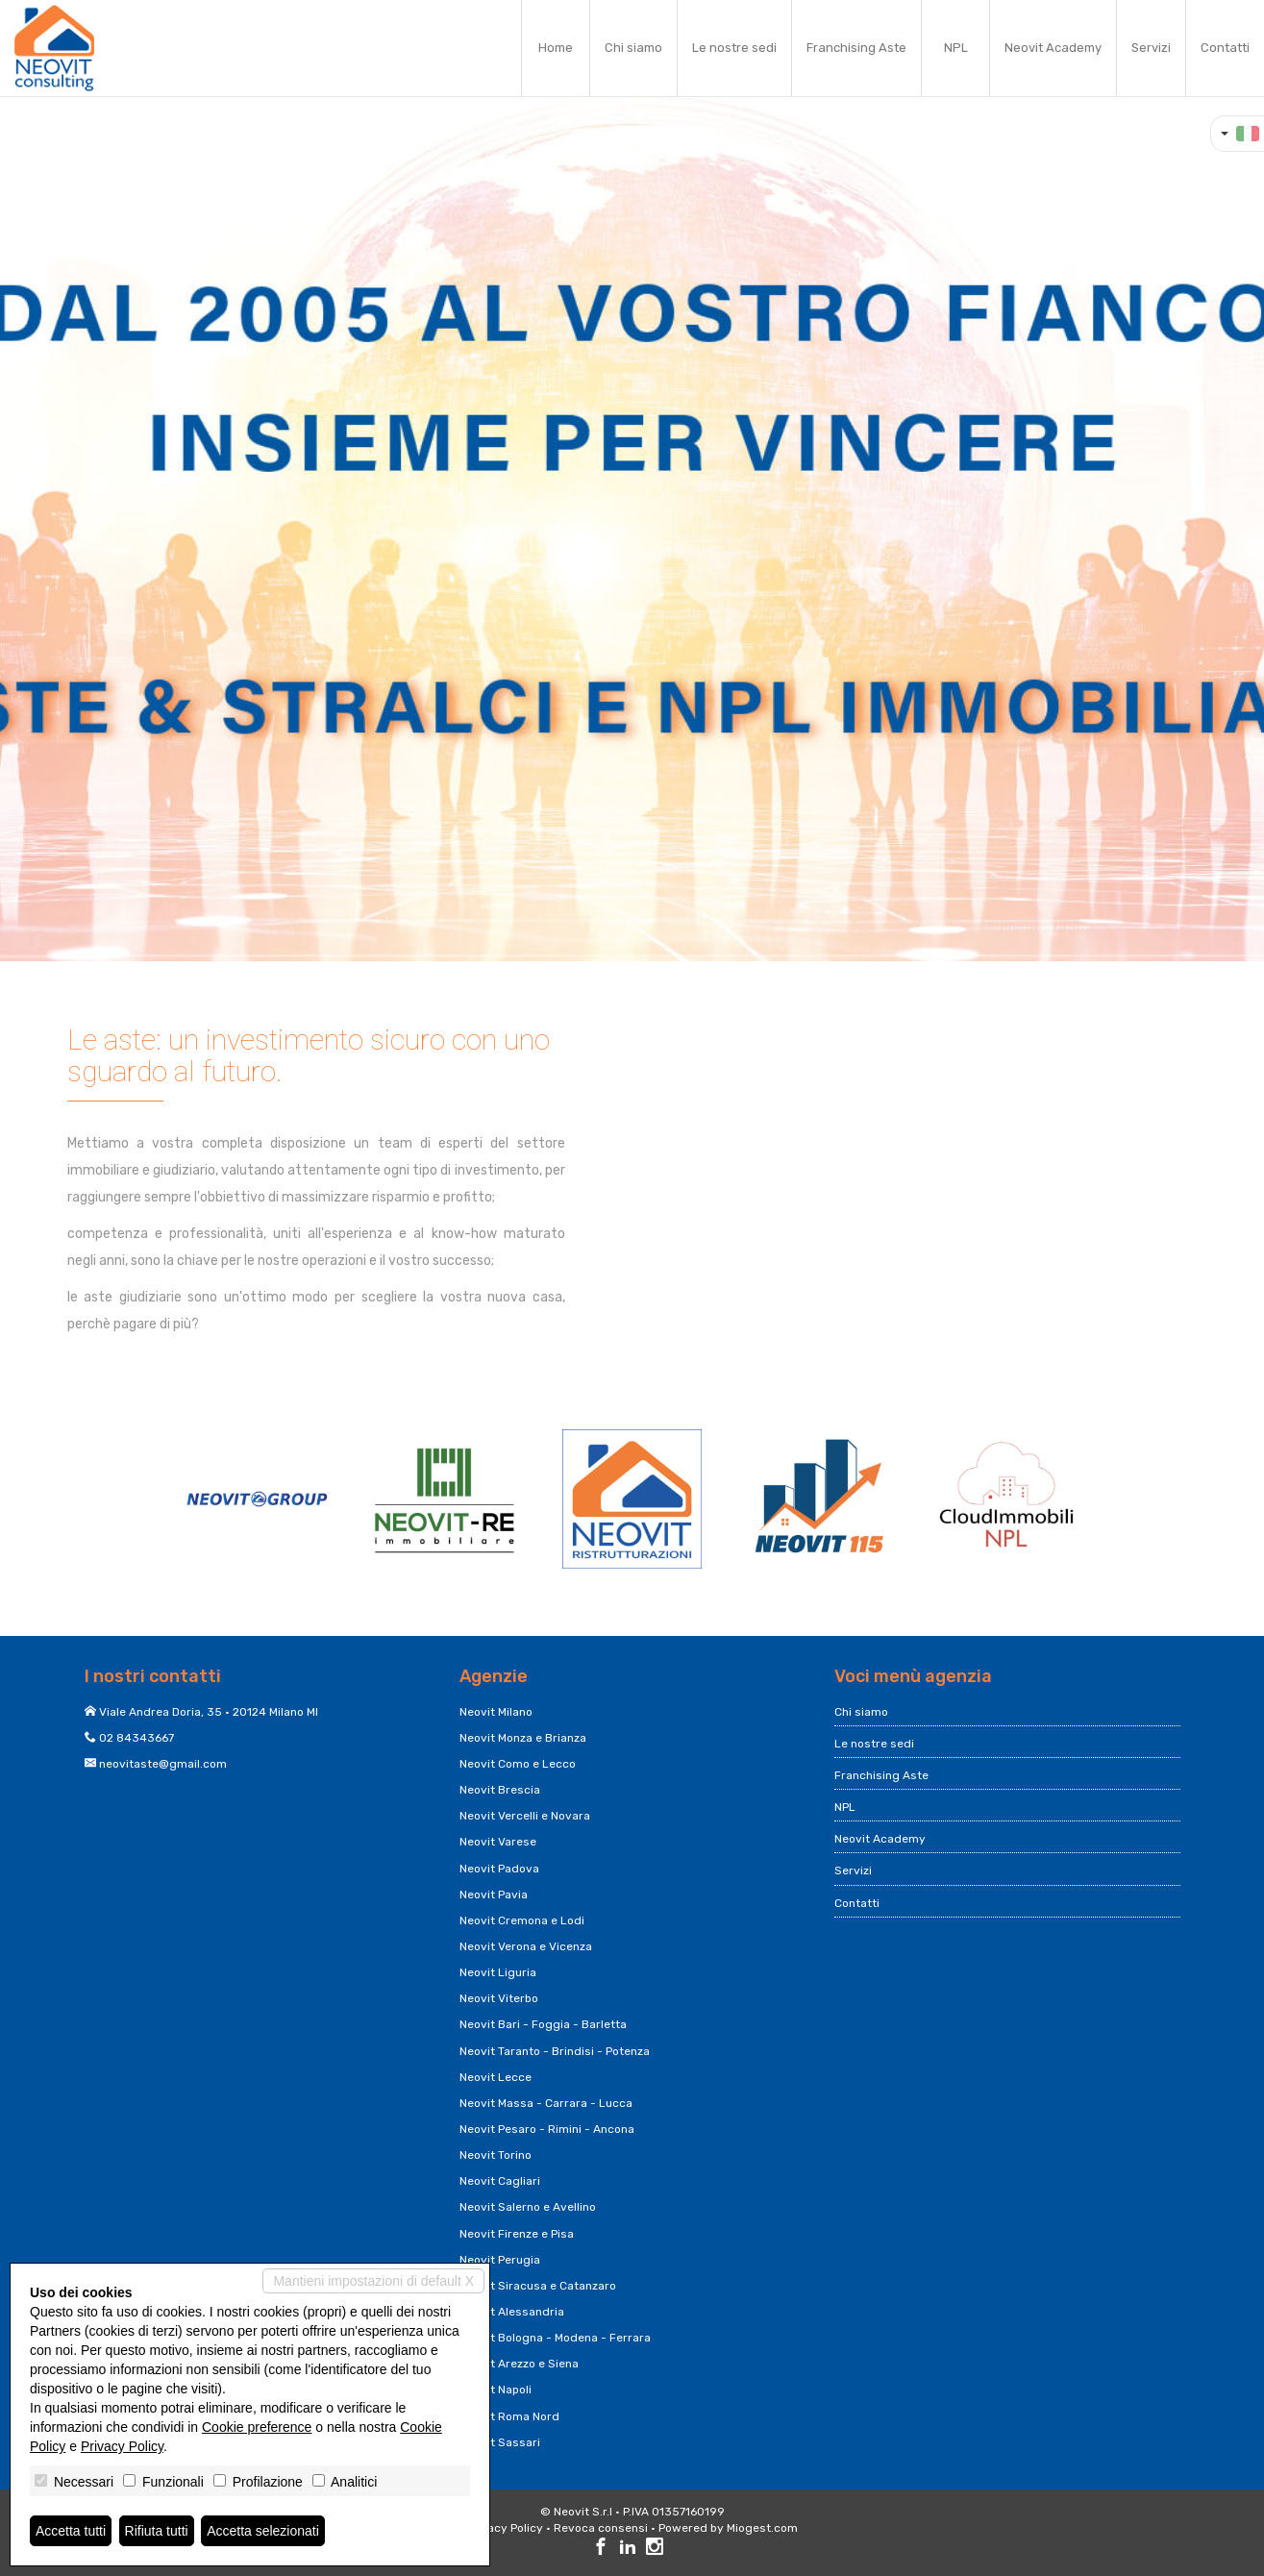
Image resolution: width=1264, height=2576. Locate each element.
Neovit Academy (1053, 47)
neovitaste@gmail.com (163, 1764)
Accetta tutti (71, 2531)
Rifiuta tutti (156, 2531)
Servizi (1151, 47)
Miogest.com (762, 2528)
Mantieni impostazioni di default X (373, 2281)
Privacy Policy (504, 2528)
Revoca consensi (601, 2528)
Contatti (1225, 47)
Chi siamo (633, 47)
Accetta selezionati (263, 2531)
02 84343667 (136, 1738)
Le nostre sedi (734, 47)
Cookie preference (256, 2427)
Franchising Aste (856, 47)
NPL (956, 47)
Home (555, 47)
